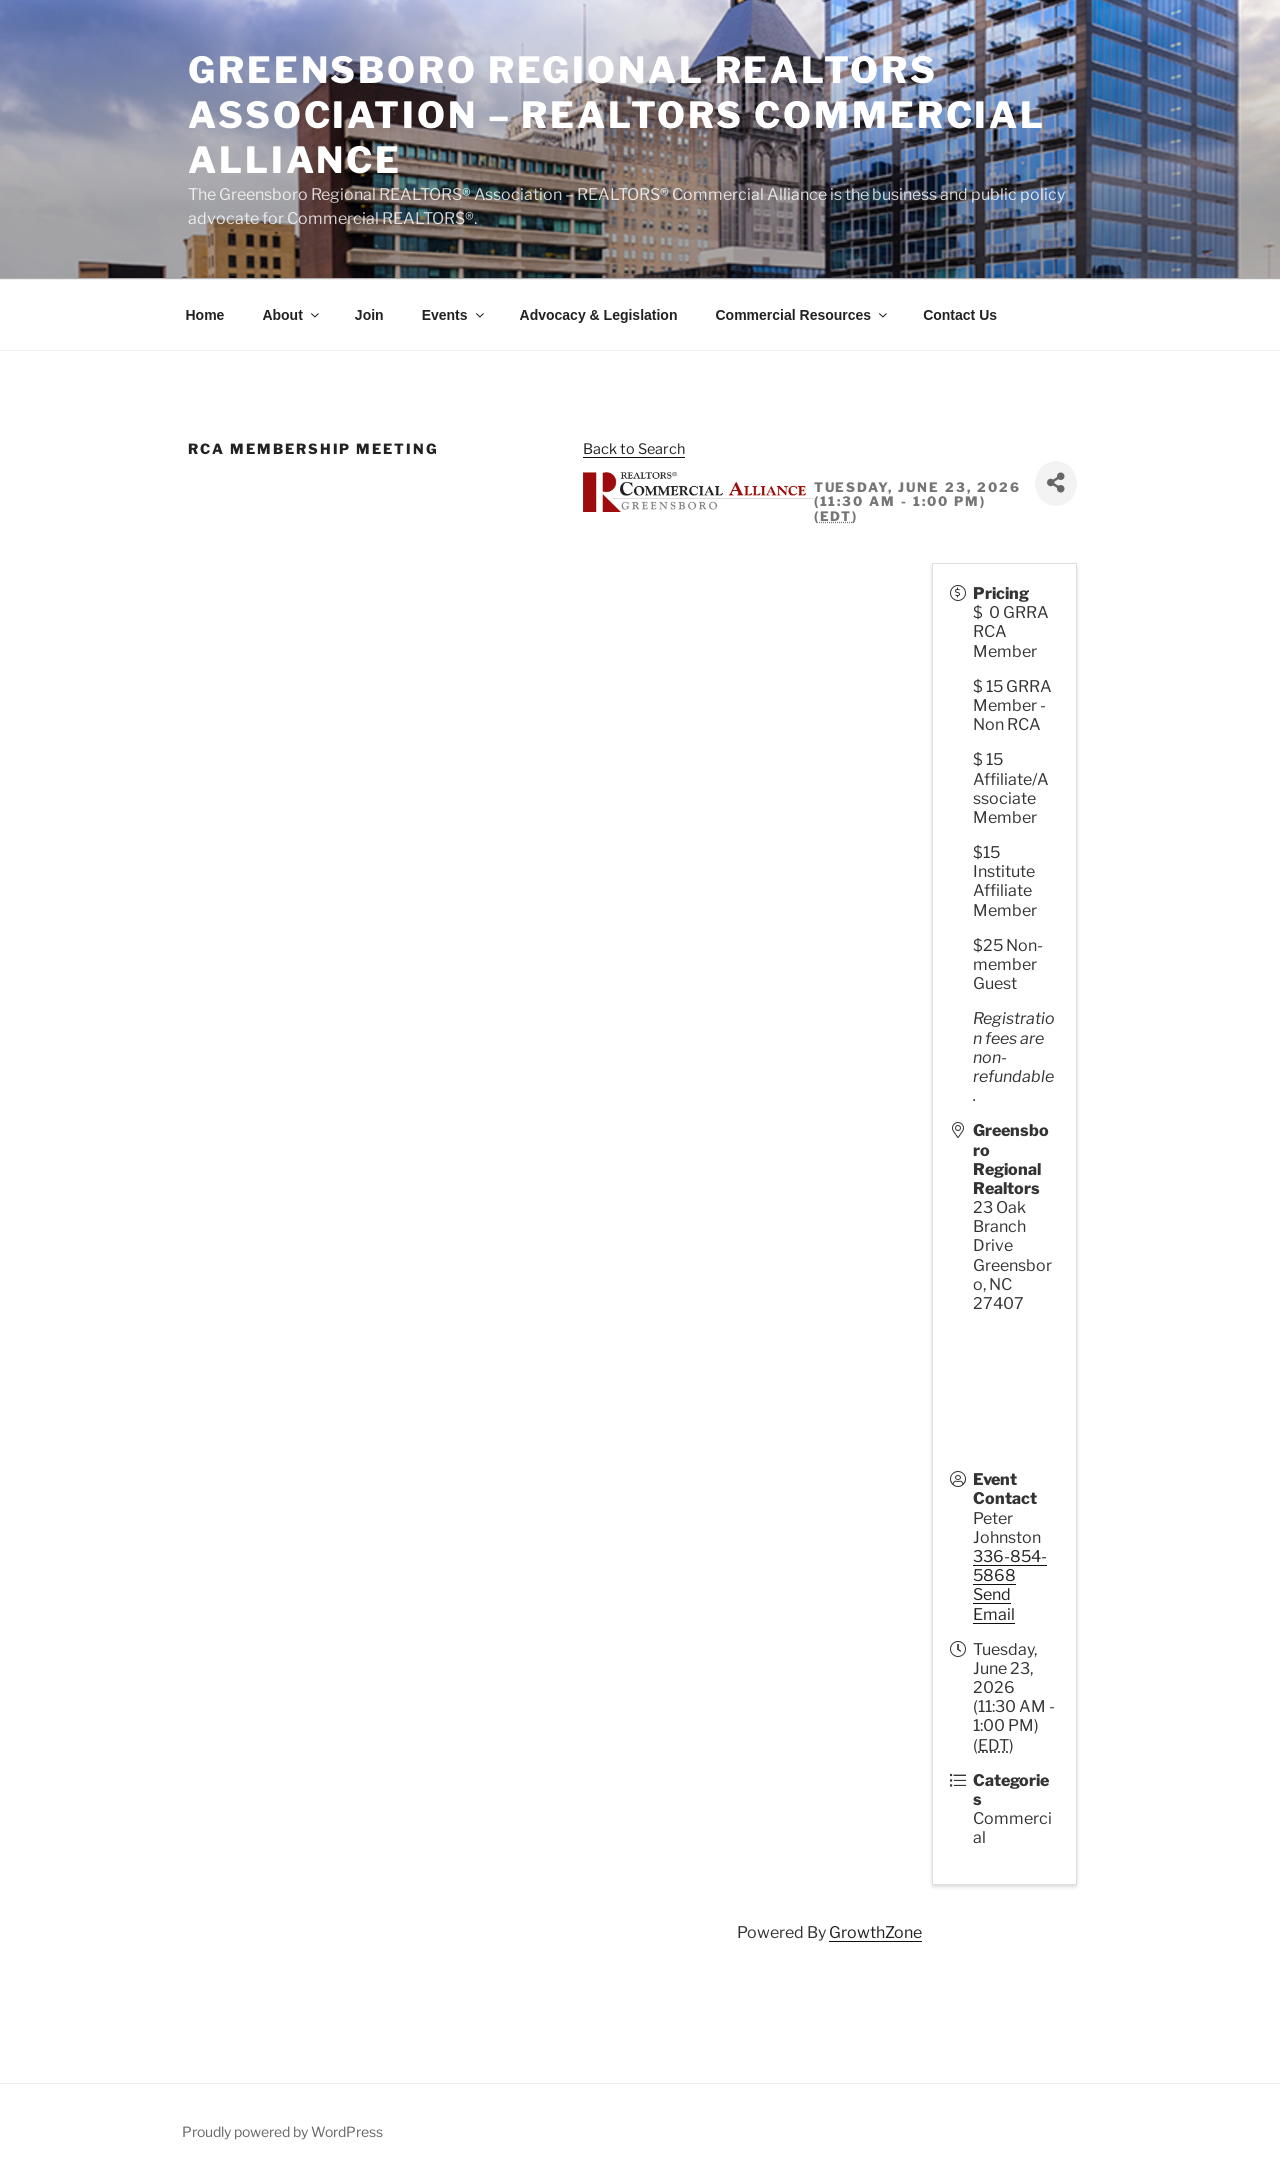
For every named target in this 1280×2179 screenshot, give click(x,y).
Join (369, 315)
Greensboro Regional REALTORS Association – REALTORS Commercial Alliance (617, 115)
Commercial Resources (802, 315)
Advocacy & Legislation (599, 315)
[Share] (1056, 483)
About (291, 315)
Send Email (994, 1604)
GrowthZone (875, 1932)
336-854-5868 (1010, 1566)
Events (454, 315)
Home (205, 315)
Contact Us (960, 315)
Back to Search (634, 449)
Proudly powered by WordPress (282, 2131)
